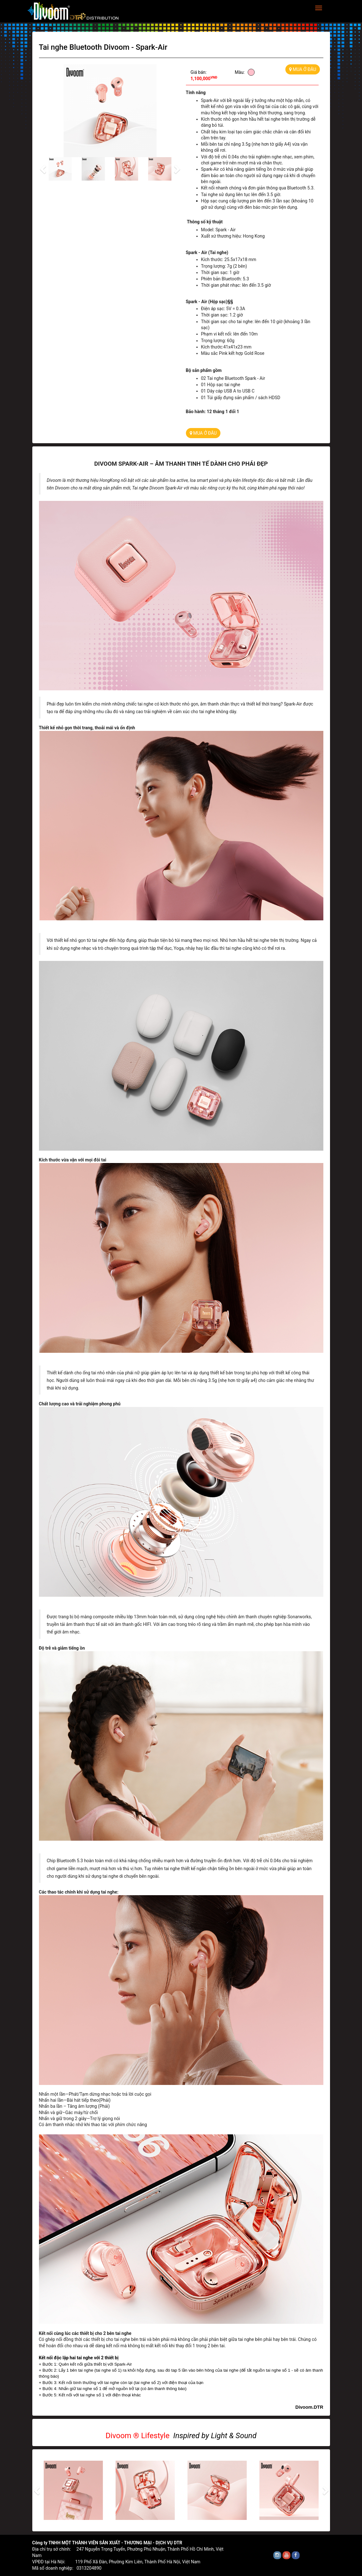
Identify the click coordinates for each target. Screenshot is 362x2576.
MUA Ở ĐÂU (302, 69)
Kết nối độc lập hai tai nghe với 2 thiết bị (79, 2357)
